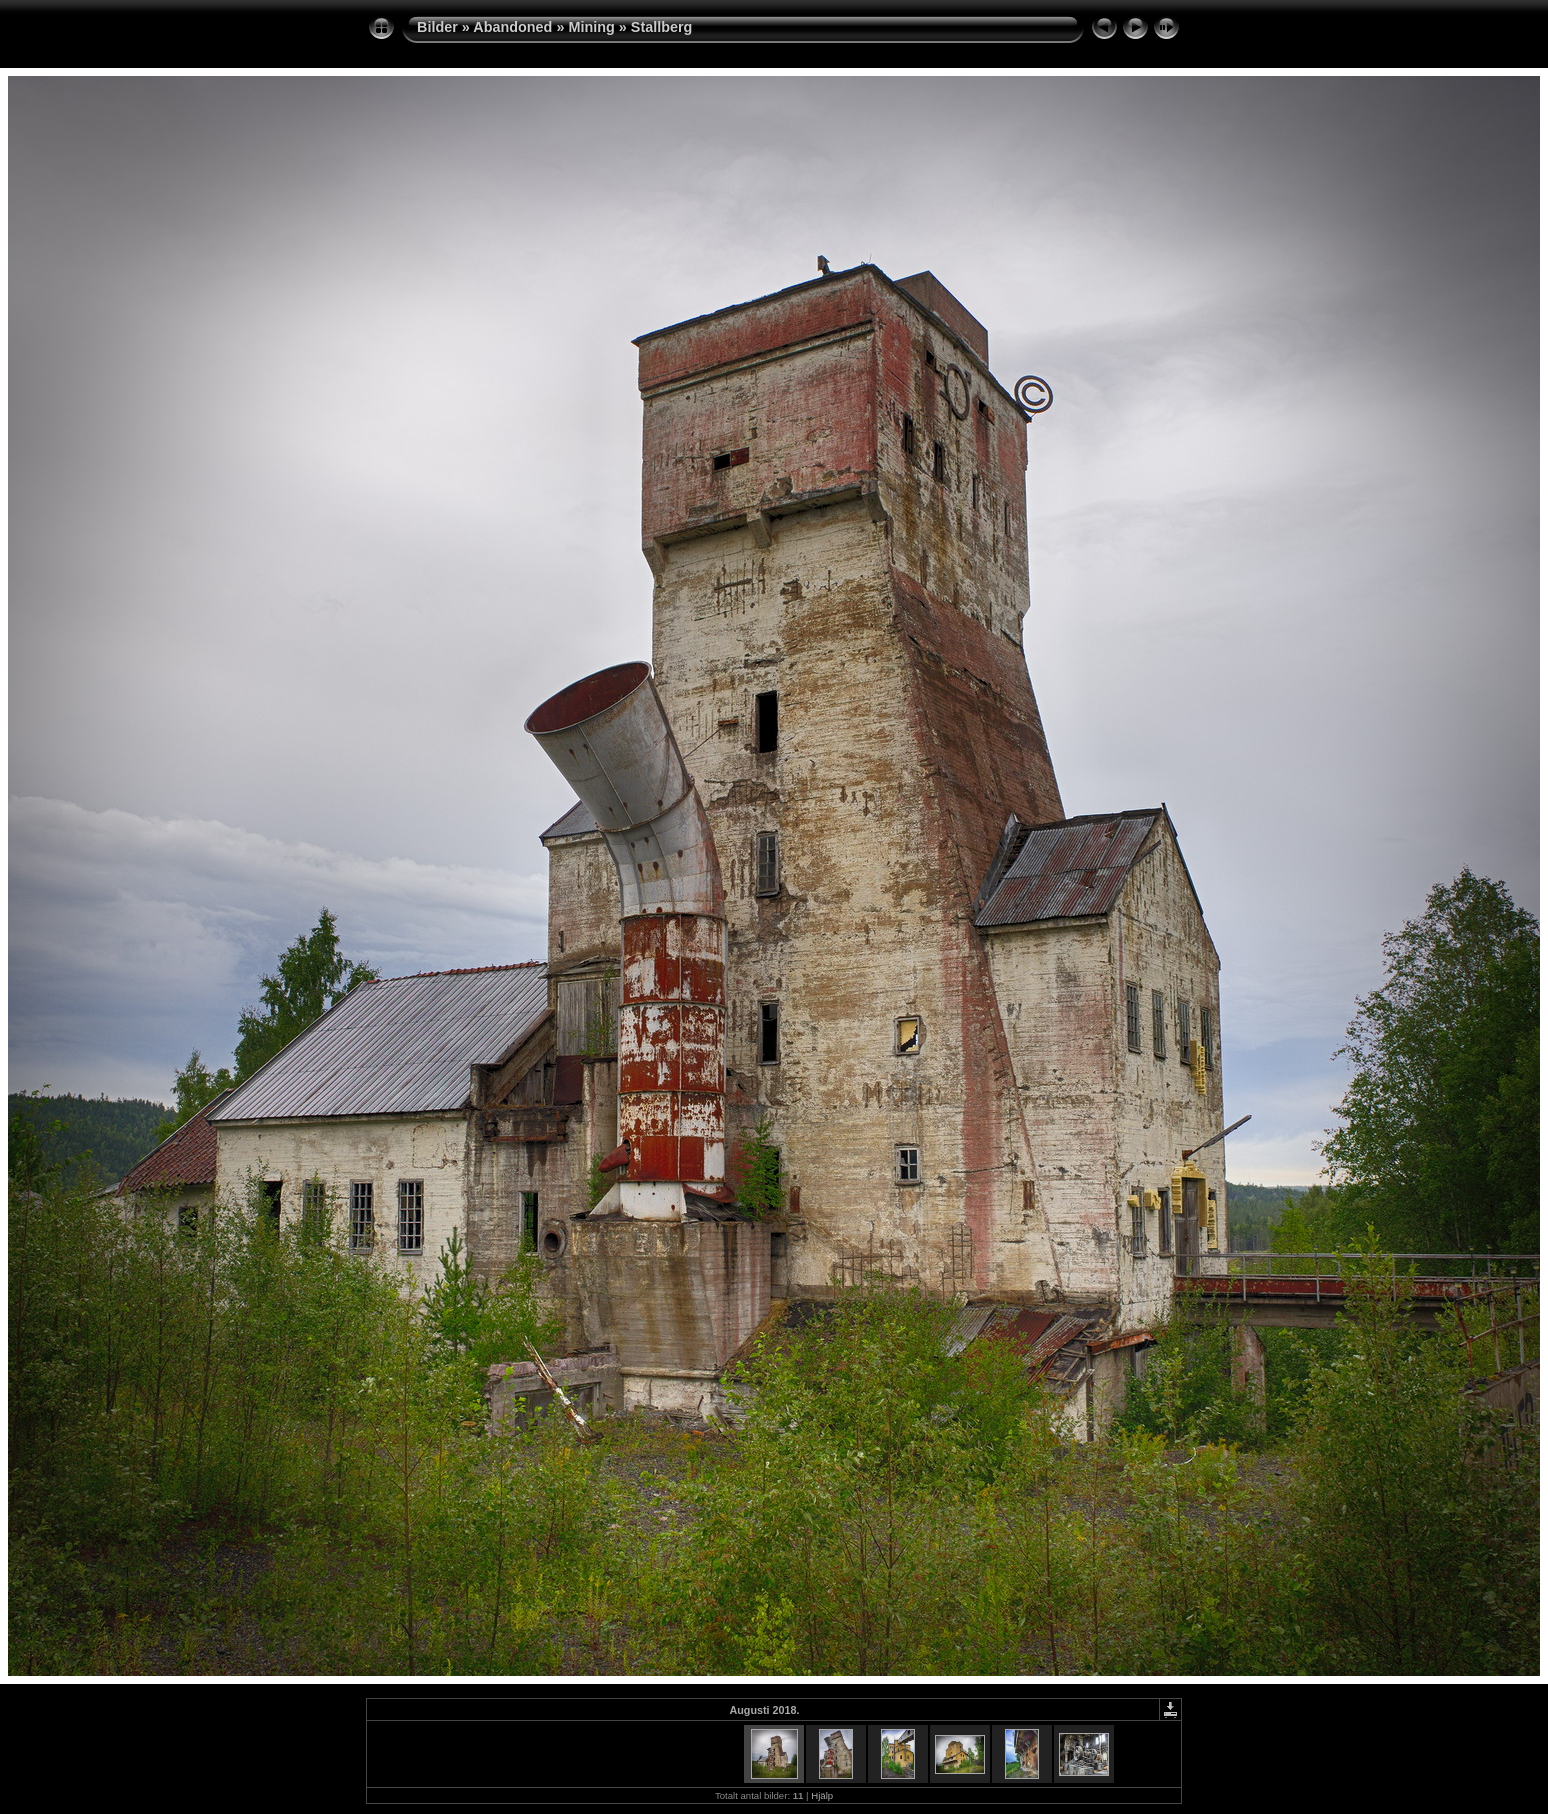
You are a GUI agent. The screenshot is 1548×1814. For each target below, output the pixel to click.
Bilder (437, 27)
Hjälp (822, 1795)
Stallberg (662, 27)
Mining (591, 27)
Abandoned (512, 27)
